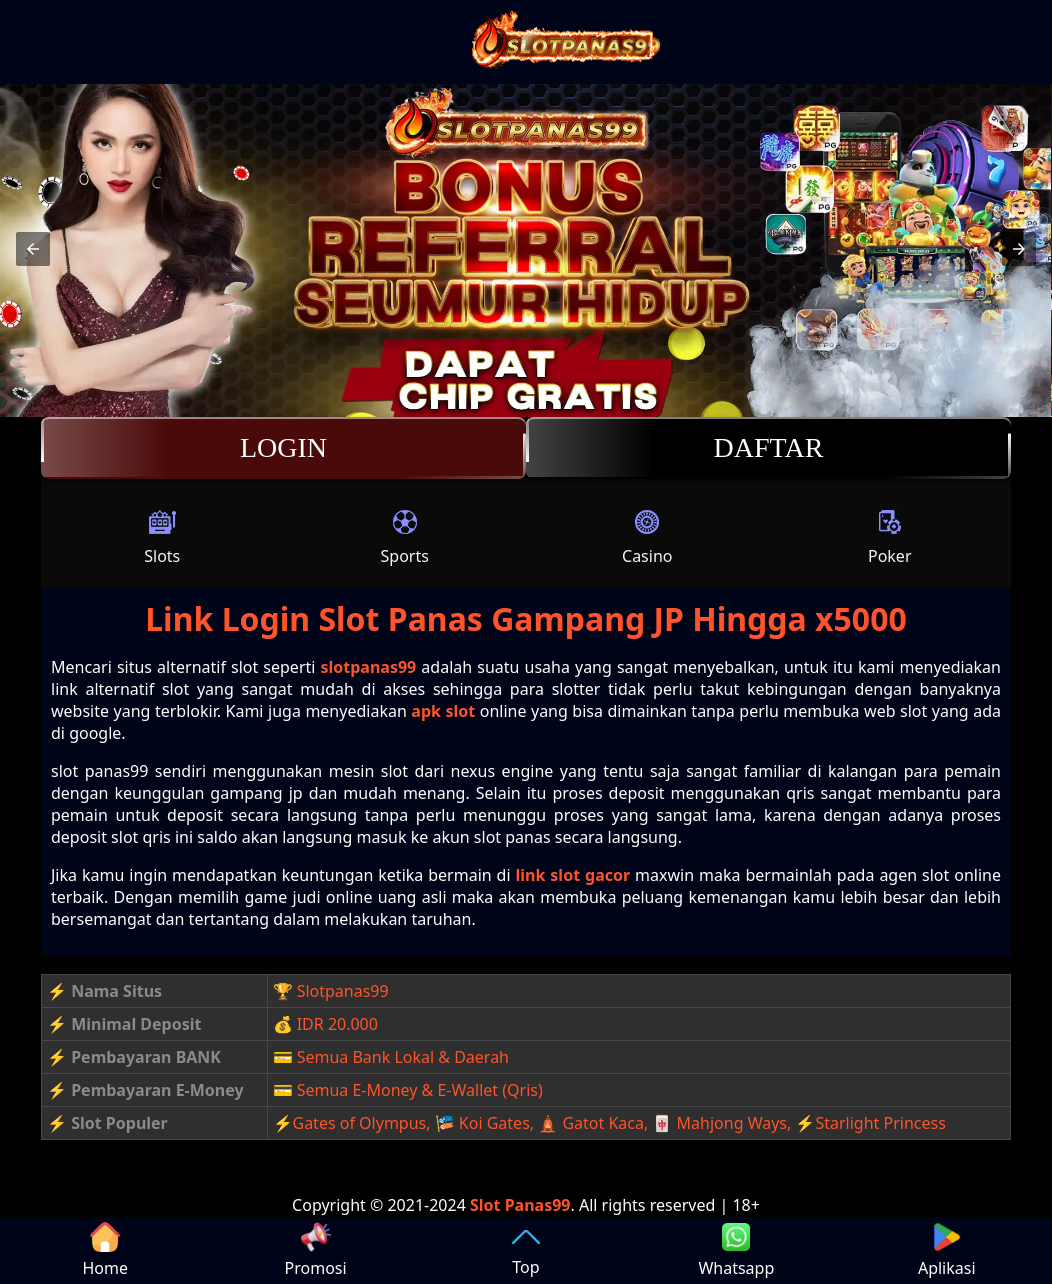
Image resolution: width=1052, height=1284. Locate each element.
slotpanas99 (368, 667)
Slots (162, 537)
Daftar (768, 448)
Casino (647, 537)
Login (283, 448)
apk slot (443, 711)
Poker (890, 537)
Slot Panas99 (520, 1205)
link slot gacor (573, 875)
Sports (405, 537)
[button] (33, 249)
